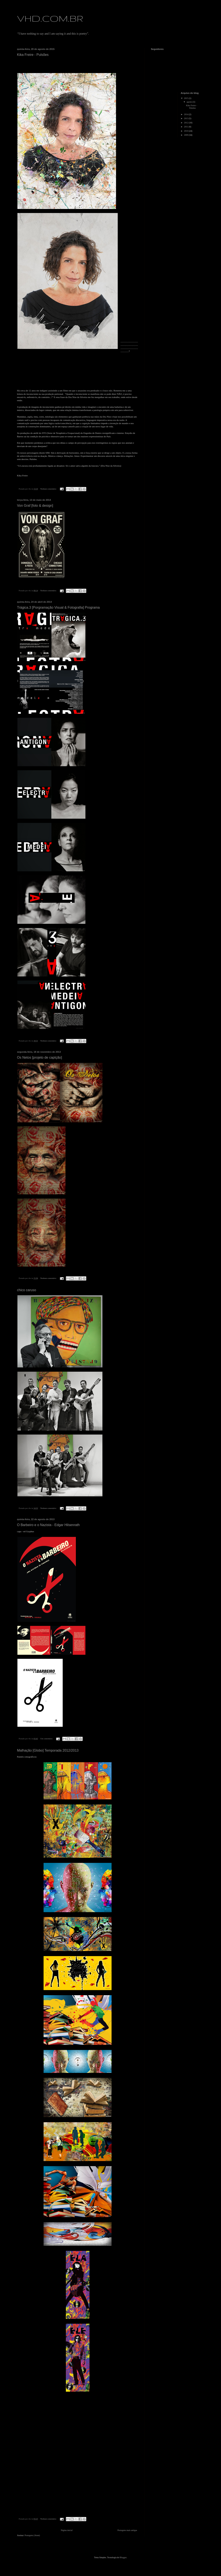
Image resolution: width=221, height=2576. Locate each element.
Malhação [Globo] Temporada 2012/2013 (48, 1750)
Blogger (123, 2557)
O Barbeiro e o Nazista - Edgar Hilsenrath (48, 1525)
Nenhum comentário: (48, 489)
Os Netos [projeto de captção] (39, 1057)
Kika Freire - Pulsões (33, 54)
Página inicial (67, 2530)
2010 (186, 131)
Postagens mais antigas (127, 2530)
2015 (186, 98)
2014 (186, 114)
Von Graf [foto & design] (35, 505)
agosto (190, 102)
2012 (186, 122)
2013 (186, 118)
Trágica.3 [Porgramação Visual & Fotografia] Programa (58, 607)
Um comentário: (46, 1739)
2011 (186, 127)
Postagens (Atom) (32, 2535)
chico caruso (26, 1290)
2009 (186, 135)
